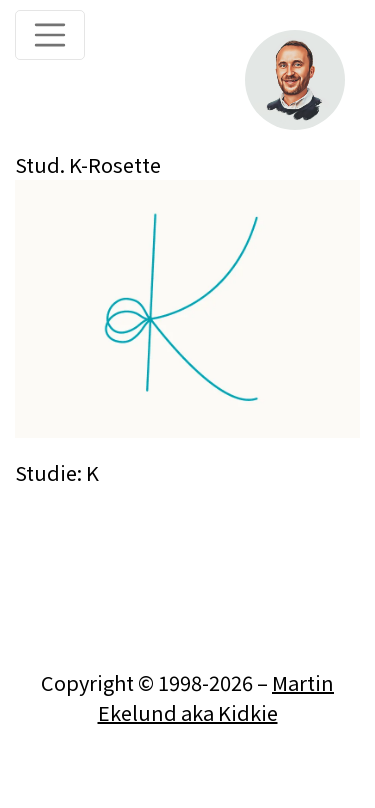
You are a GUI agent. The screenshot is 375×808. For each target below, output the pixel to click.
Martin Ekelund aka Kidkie (216, 697)
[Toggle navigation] (50, 35)
